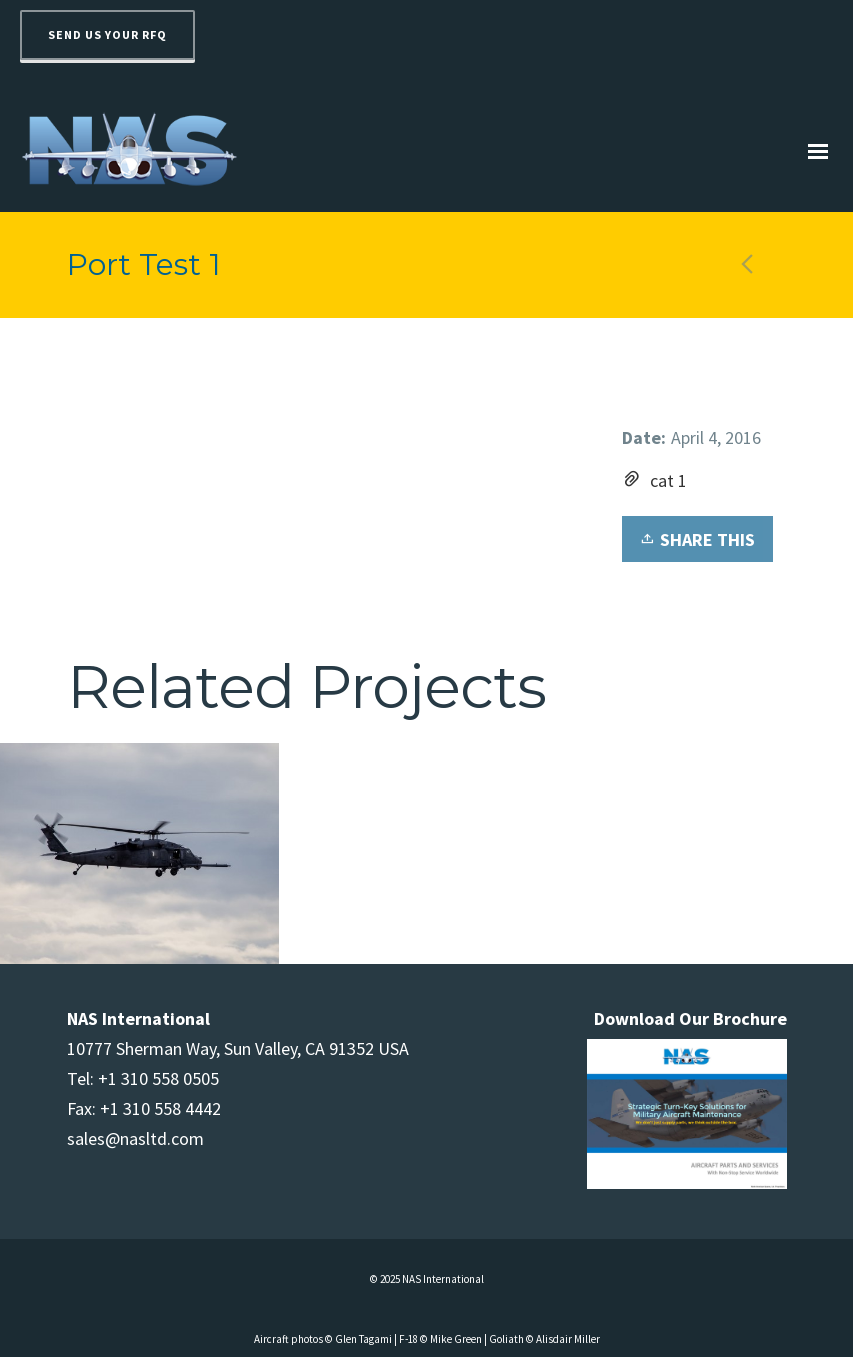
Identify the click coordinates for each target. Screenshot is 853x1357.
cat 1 (668, 480)
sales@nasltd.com (135, 1138)
